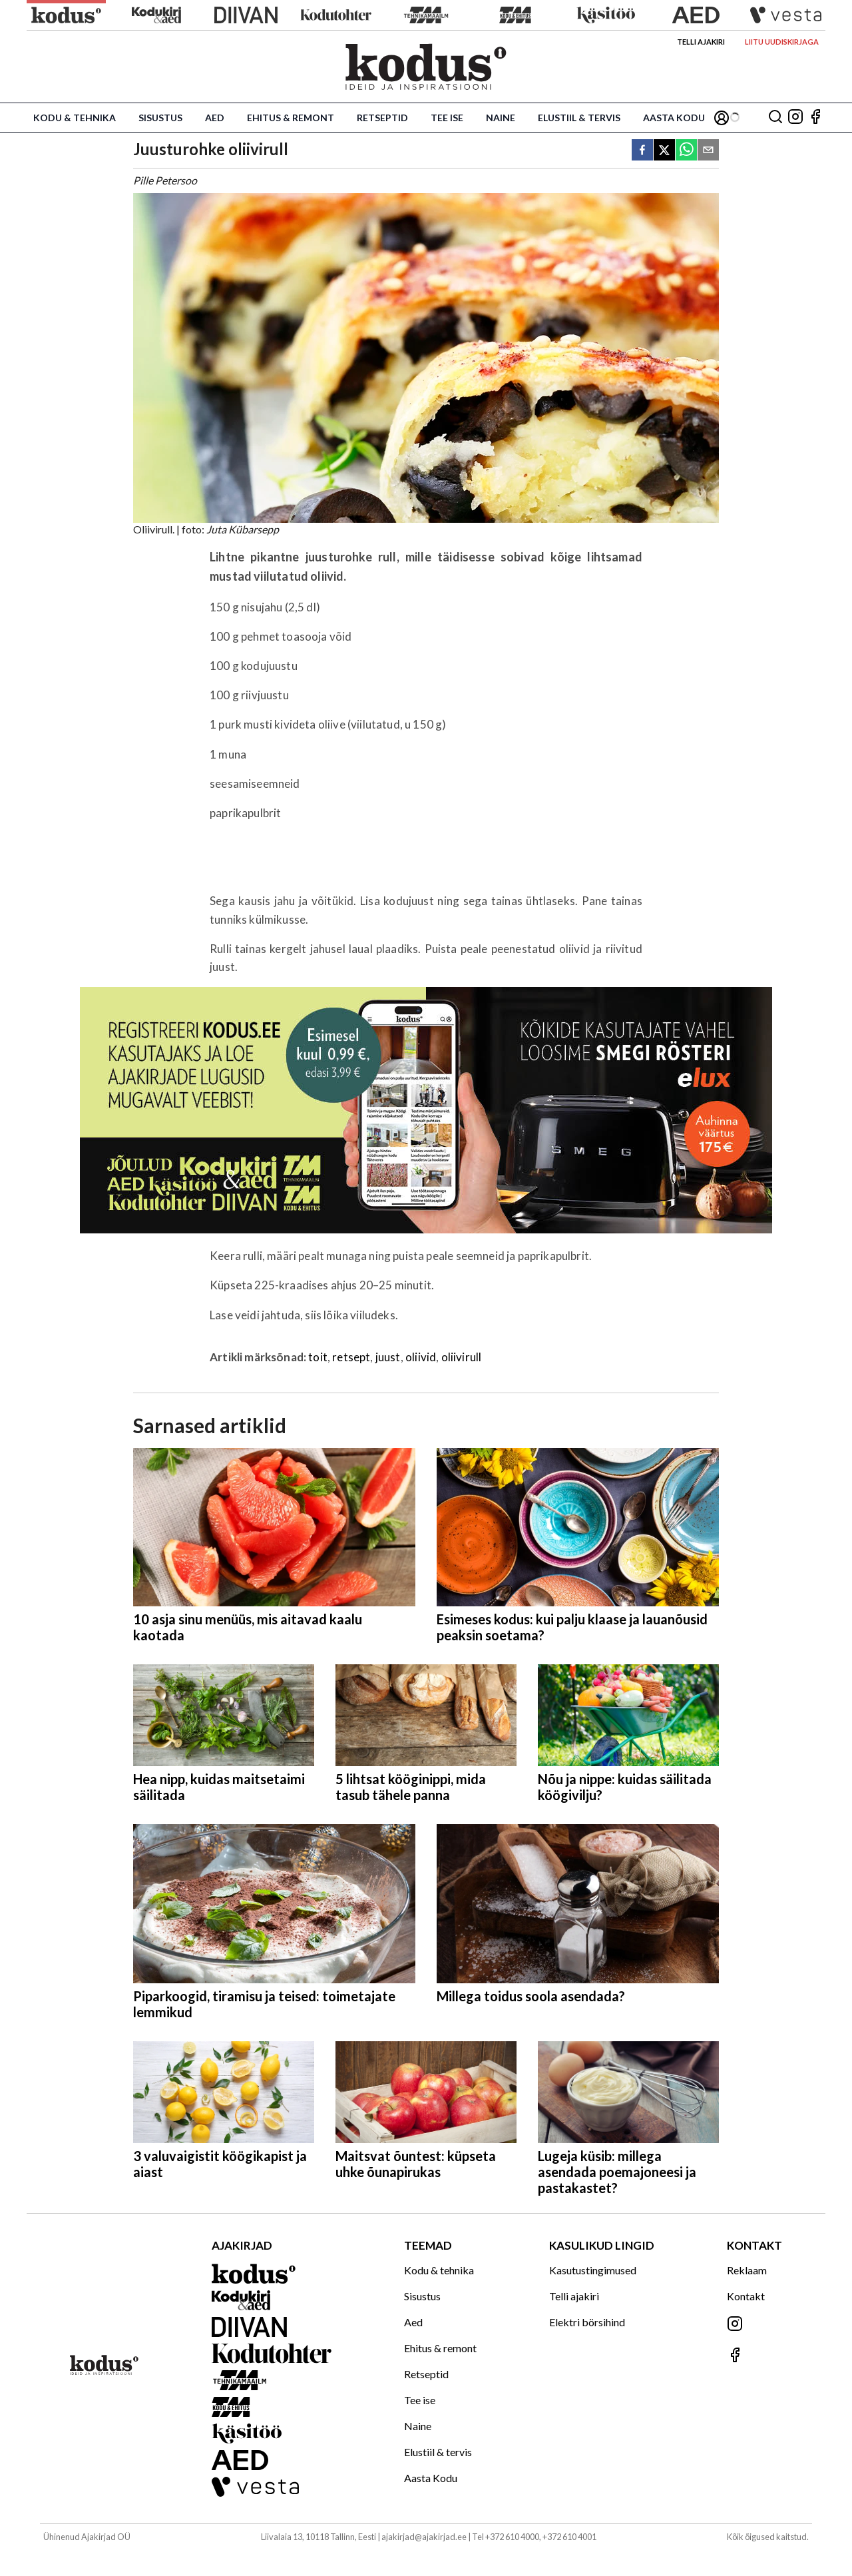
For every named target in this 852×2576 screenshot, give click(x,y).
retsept (351, 1357)
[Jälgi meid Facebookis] (815, 118)
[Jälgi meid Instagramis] (795, 118)
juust (388, 1357)
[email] (708, 150)
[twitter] (664, 150)
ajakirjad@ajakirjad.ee (424, 2536)
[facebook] (642, 150)
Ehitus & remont (290, 117)
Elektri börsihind (587, 2322)
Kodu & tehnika (74, 117)
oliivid (420, 1357)
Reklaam (747, 2270)
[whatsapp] (686, 150)
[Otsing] (775, 118)
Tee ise (447, 117)
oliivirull (461, 1357)
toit (317, 1357)
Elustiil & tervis (579, 117)
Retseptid (382, 117)
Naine (500, 117)
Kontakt (746, 2296)
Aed (214, 117)
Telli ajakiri (701, 41)
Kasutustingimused (592, 2270)
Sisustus (160, 117)
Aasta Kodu (674, 117)
